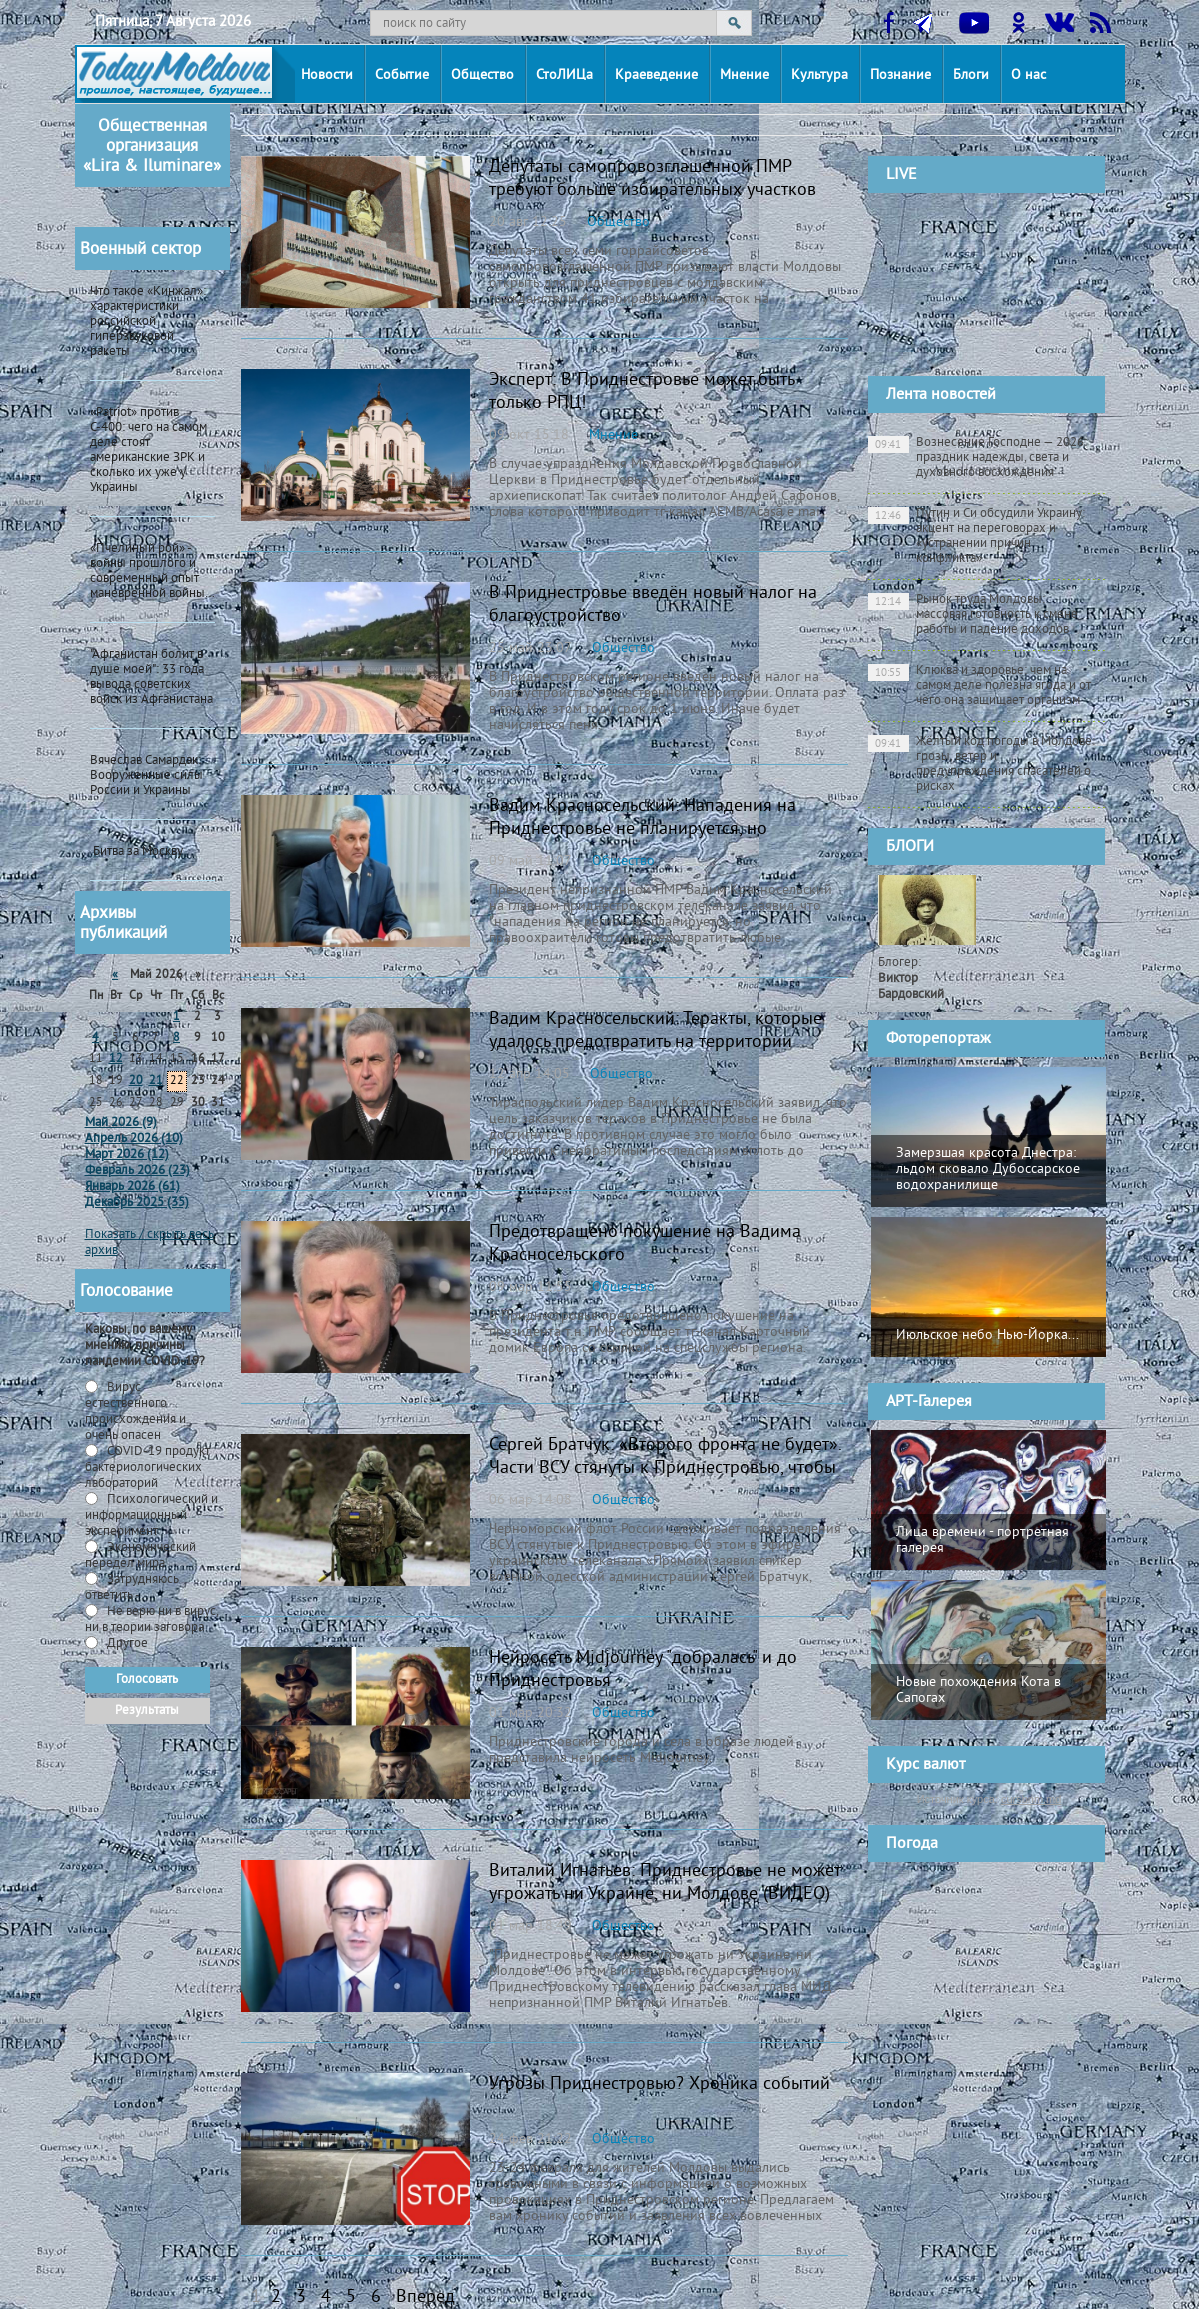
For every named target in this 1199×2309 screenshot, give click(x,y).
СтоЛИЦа (564, 75)
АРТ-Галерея (929, 1402)
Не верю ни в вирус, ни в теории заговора (151, 1620)
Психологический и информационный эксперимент (151, 1516)
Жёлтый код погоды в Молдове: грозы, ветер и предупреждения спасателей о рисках (981, 764)
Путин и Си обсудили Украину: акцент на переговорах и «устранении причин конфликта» (976, 536)
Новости (327, 75)
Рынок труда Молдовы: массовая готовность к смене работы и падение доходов (973, 615)
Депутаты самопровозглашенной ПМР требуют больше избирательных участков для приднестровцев (652, 190)
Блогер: (911, 979)
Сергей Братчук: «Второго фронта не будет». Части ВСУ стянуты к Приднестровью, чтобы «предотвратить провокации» (665, 1468)
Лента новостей (941, 395)
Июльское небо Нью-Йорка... (987, 1335)
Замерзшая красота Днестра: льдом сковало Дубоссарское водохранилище (988, 1169)
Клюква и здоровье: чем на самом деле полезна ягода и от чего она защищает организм (979, 686)
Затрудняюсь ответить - (132, 1588)
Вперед (425, 2297)
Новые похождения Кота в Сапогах (978, 1690)
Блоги (971, 75)
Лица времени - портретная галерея (982, 1540)
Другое (126, 1644)
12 (116, 1059)
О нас (1028, 75)
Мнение (744, 75)
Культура (819, 75)
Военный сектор (140, 250)
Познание (900, 75)
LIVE (901, 175)
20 (136, 1081)
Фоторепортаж (938, 1039)
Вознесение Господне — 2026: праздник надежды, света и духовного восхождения (977, 458)
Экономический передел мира (140, 1556)
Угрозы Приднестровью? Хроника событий (659, 2084)
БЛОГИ (910, 847)
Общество (482, 75)
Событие (402, 75)
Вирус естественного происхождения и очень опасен (135, 1412)
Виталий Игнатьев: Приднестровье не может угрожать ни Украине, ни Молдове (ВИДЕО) (664, 1883)
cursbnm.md (1031, 1799)
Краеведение (656, 75)
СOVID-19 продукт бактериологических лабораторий (147, 1468)
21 (156, 1081)
